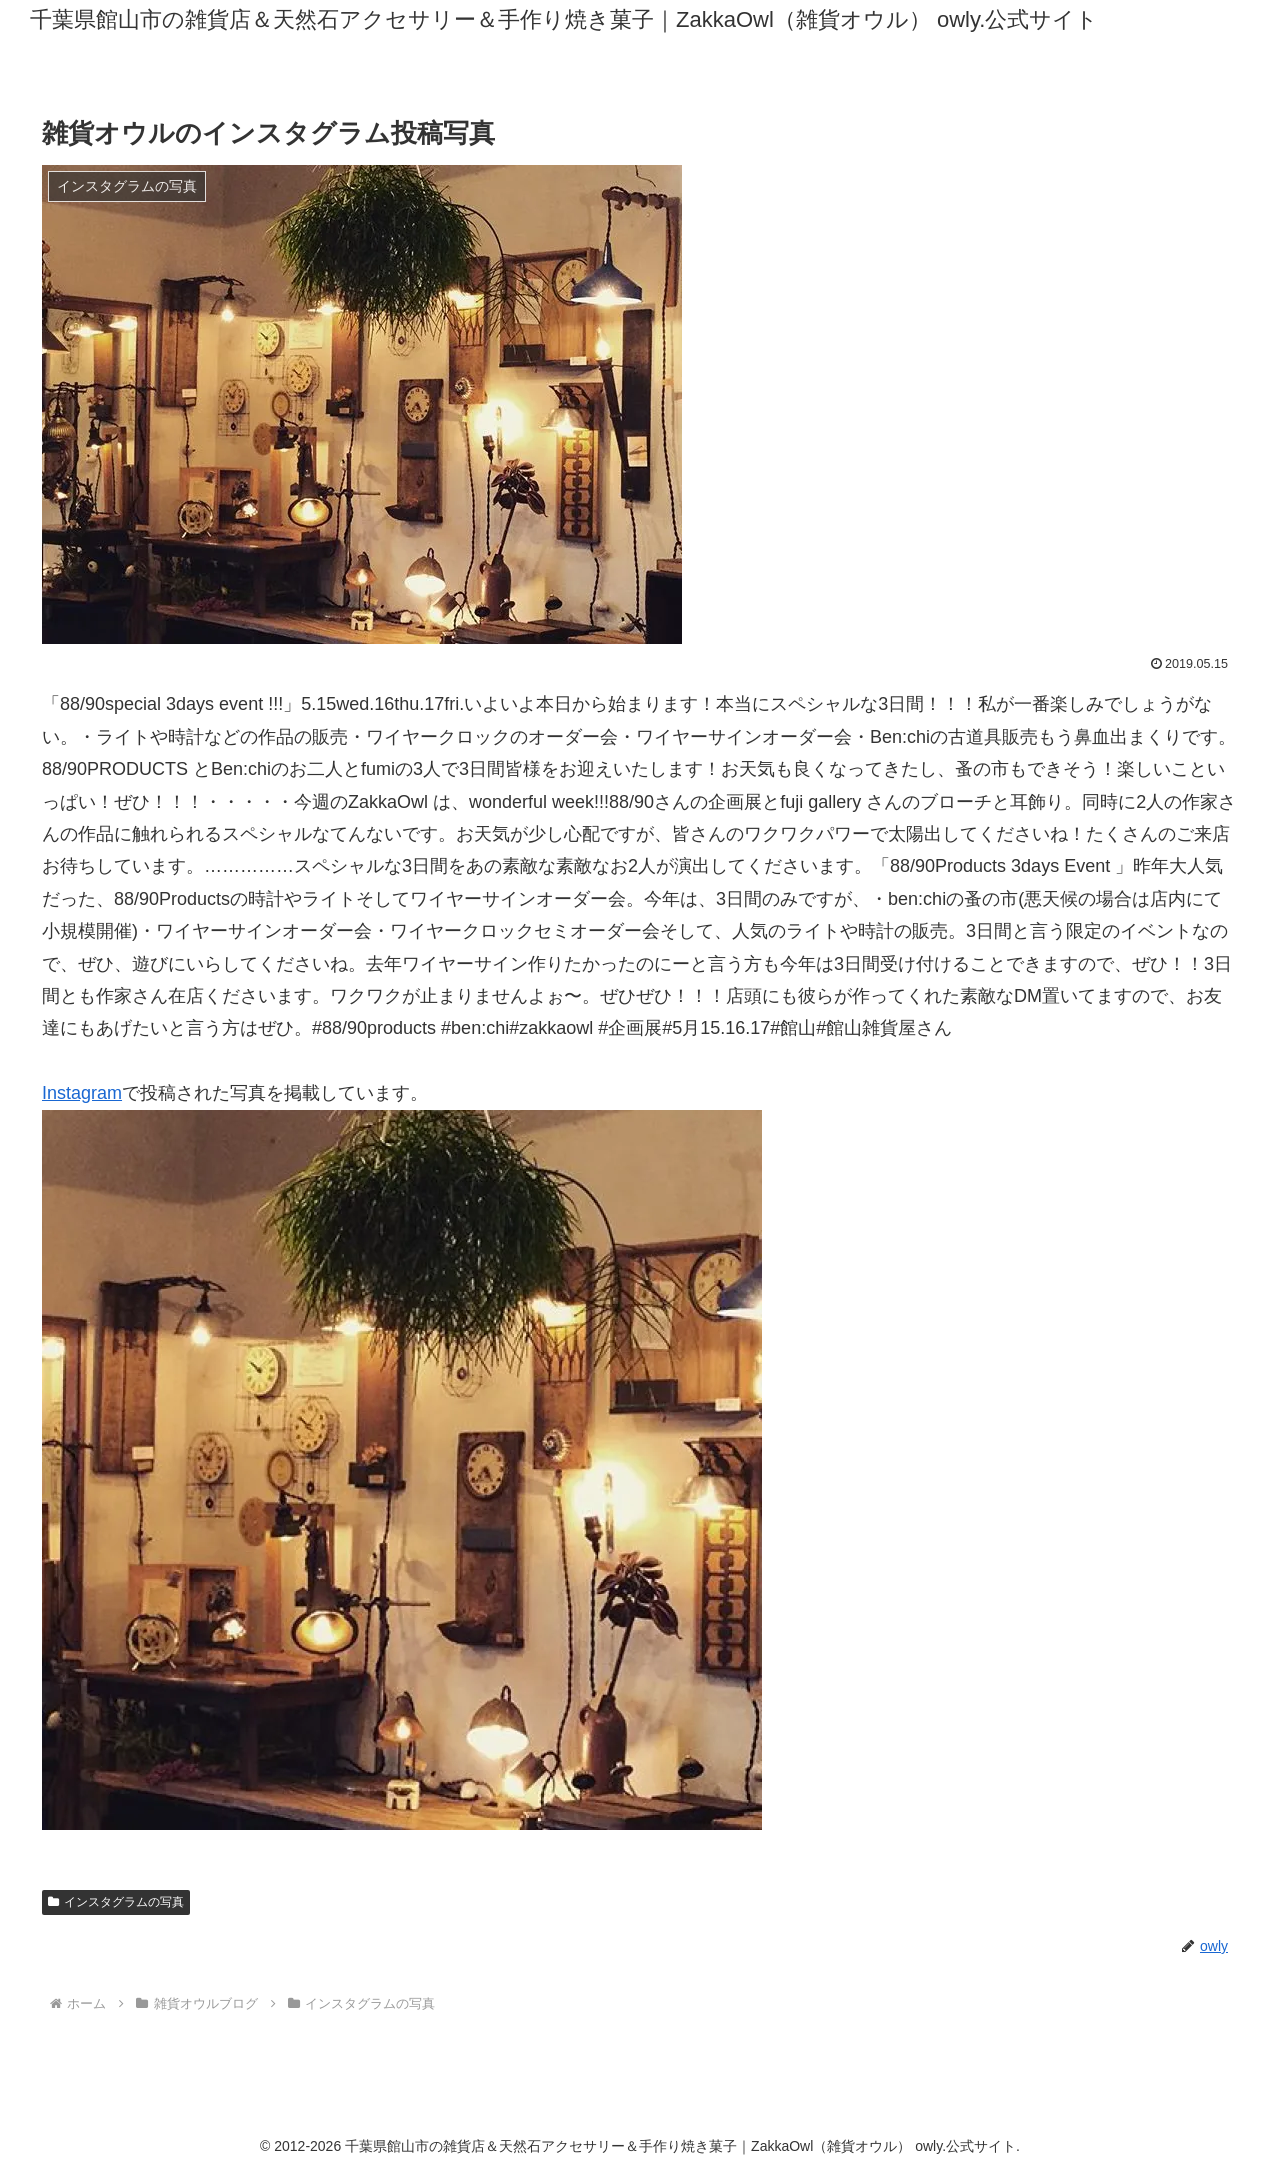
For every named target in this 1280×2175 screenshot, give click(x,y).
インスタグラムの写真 (116, 1902)
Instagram (82, 1093)
